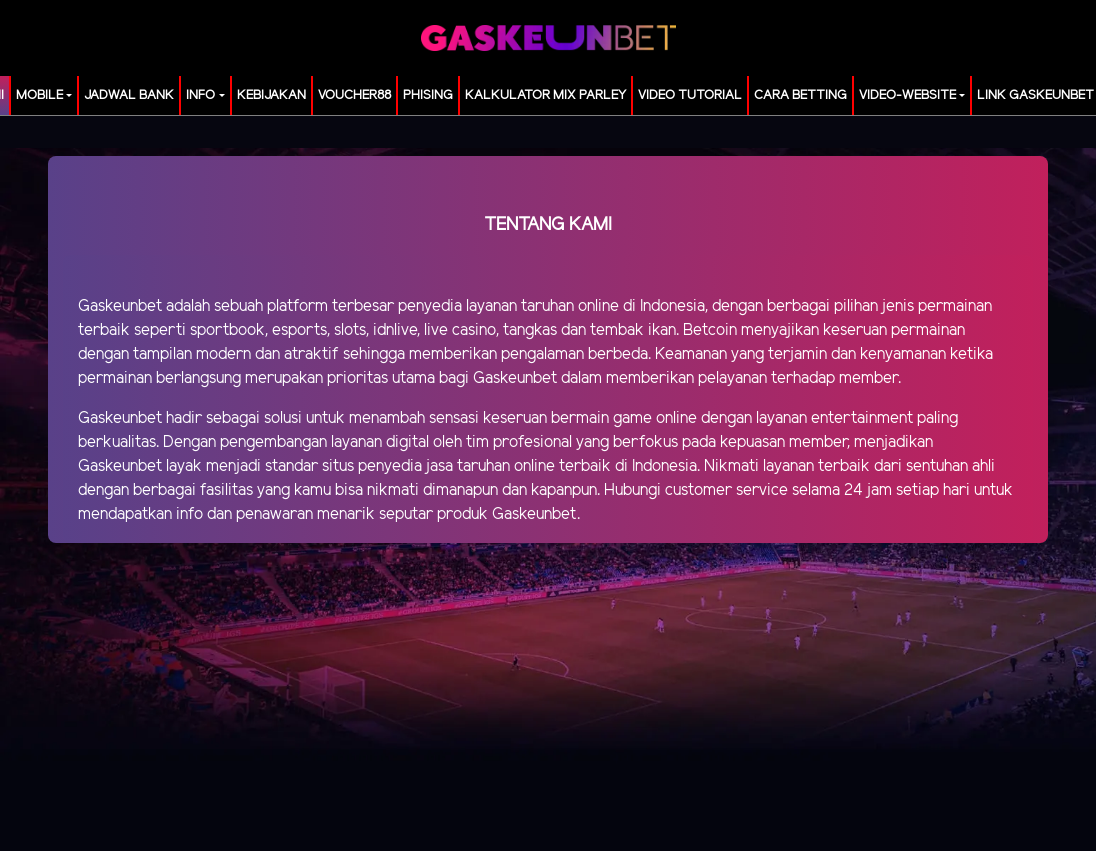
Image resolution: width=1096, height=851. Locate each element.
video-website (907, 95)
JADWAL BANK (129, 95)
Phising (428, 95)
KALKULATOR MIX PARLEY (545, 95)
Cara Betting (800, 95)
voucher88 (354, 95)
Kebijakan (271, 95)
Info (200, 95)
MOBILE (39, 95)
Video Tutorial (690, 95)
